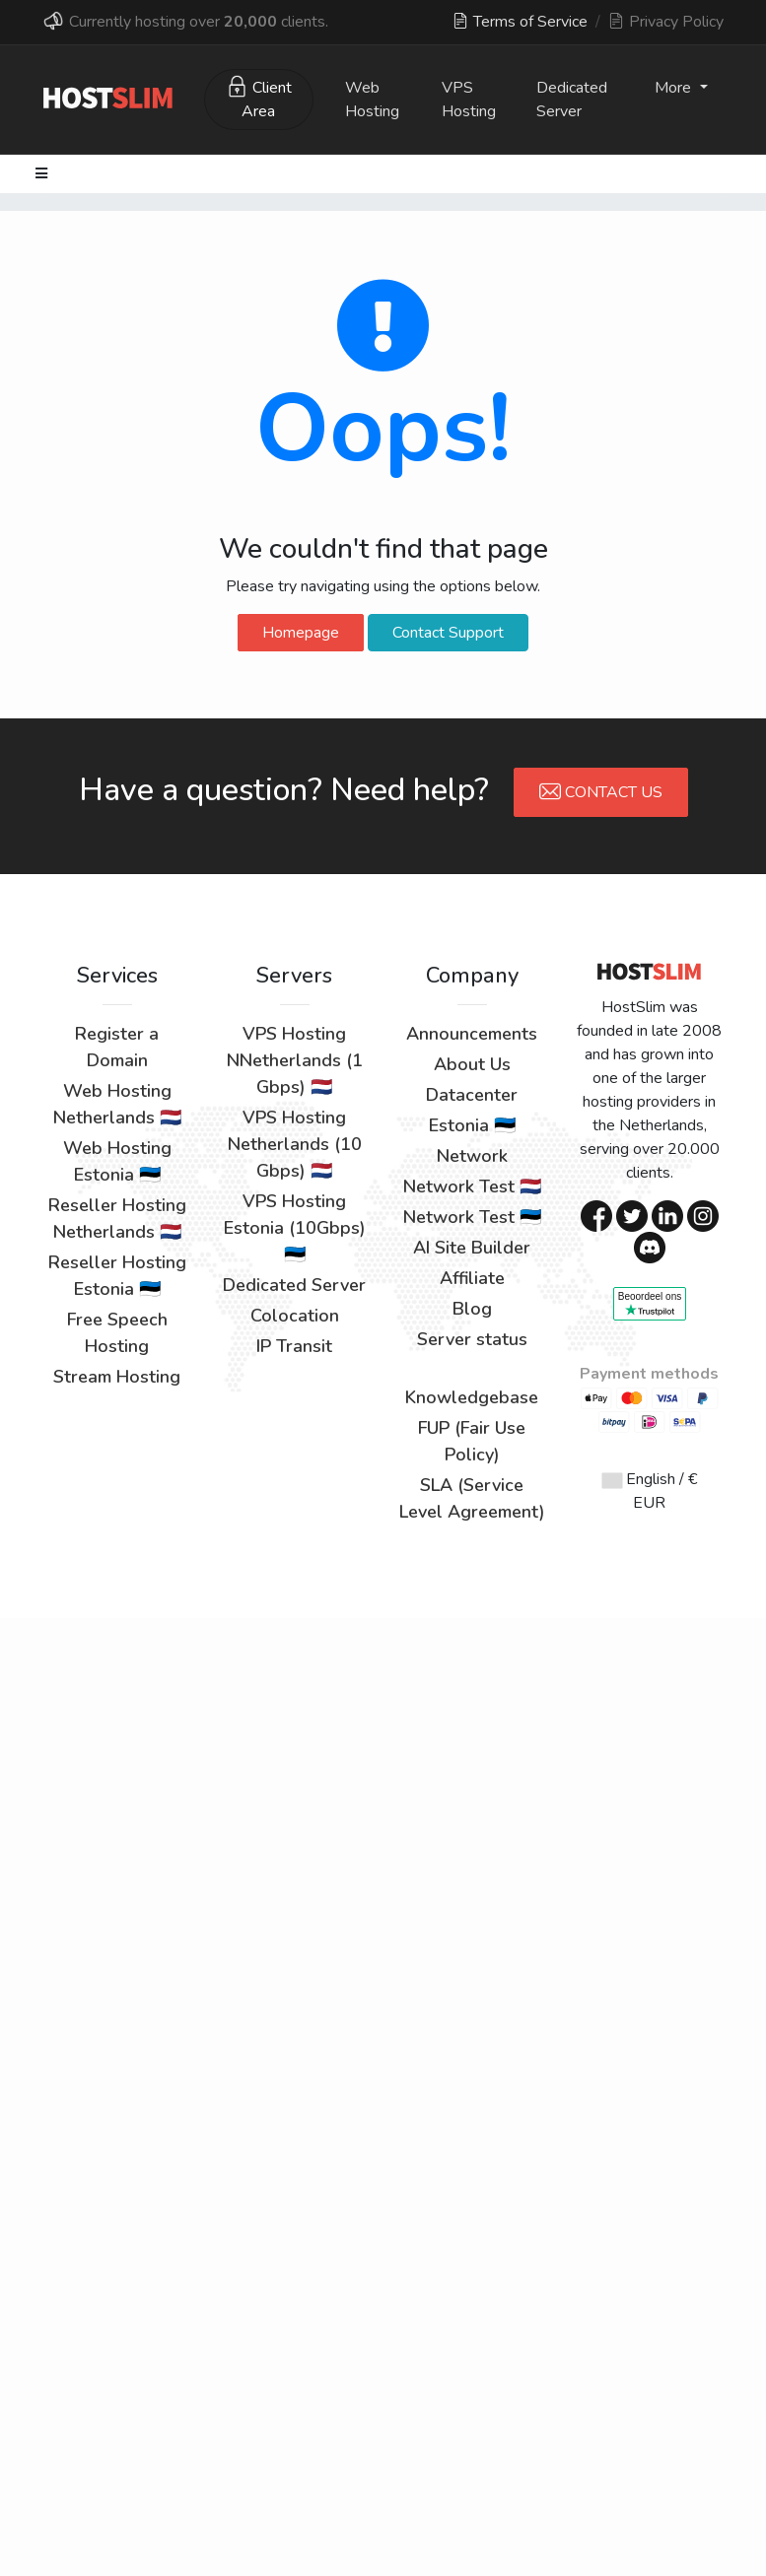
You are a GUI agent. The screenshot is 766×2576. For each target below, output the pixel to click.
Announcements (471, 1034)
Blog (472, 1309)
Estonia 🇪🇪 (472, 1125)
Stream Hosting (116, 1377)
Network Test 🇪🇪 (472, 1217)
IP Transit (294, 1346)
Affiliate (472, 1278)
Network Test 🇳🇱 (472, 1186)
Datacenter (472, 1095)
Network (472, 1156)
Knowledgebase (471, 1397)
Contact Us (600, 791)
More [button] (675, 88)
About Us (472, 1064)
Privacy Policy (666, 22)
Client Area (259, 98)
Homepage (300, 633)
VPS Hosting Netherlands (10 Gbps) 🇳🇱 (295, 1144)
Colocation (294, 1315)
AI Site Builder (471, 1247)
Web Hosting (372, 99)
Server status (472, 1339)
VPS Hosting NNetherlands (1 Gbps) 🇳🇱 (295, 1060)
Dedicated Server (571, 99)
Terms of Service (520, 22)
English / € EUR (649, 1491)
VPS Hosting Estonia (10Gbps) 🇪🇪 (295, 1227)
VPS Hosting (469, 99)
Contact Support (448, 633)
